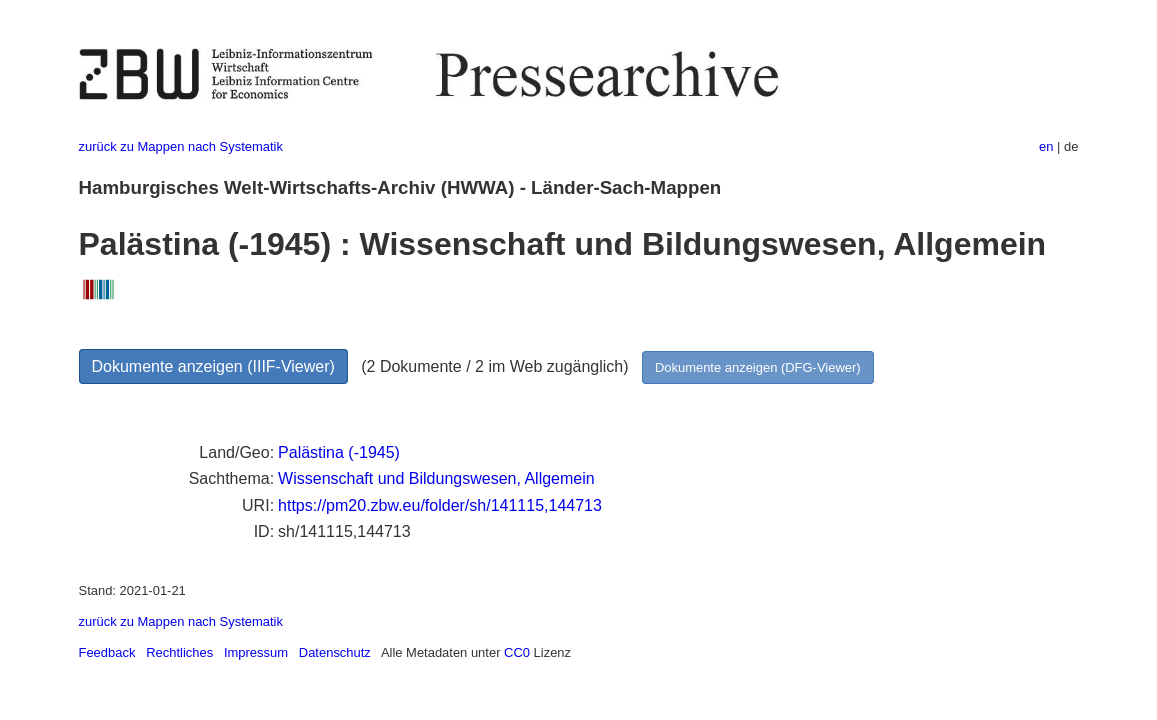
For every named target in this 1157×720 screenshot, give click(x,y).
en (1046, 146)
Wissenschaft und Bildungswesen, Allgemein (436, 478)
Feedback (107, 652)
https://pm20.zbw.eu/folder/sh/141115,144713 (440, 505)
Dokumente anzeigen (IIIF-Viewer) (213, 366)
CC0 (517, 652)
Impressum (256, 652)
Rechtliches (179, 652)
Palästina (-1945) (339, 452)
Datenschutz (335, 652)
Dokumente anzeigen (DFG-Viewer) (758, 367)
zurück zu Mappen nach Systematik (181, 146)
